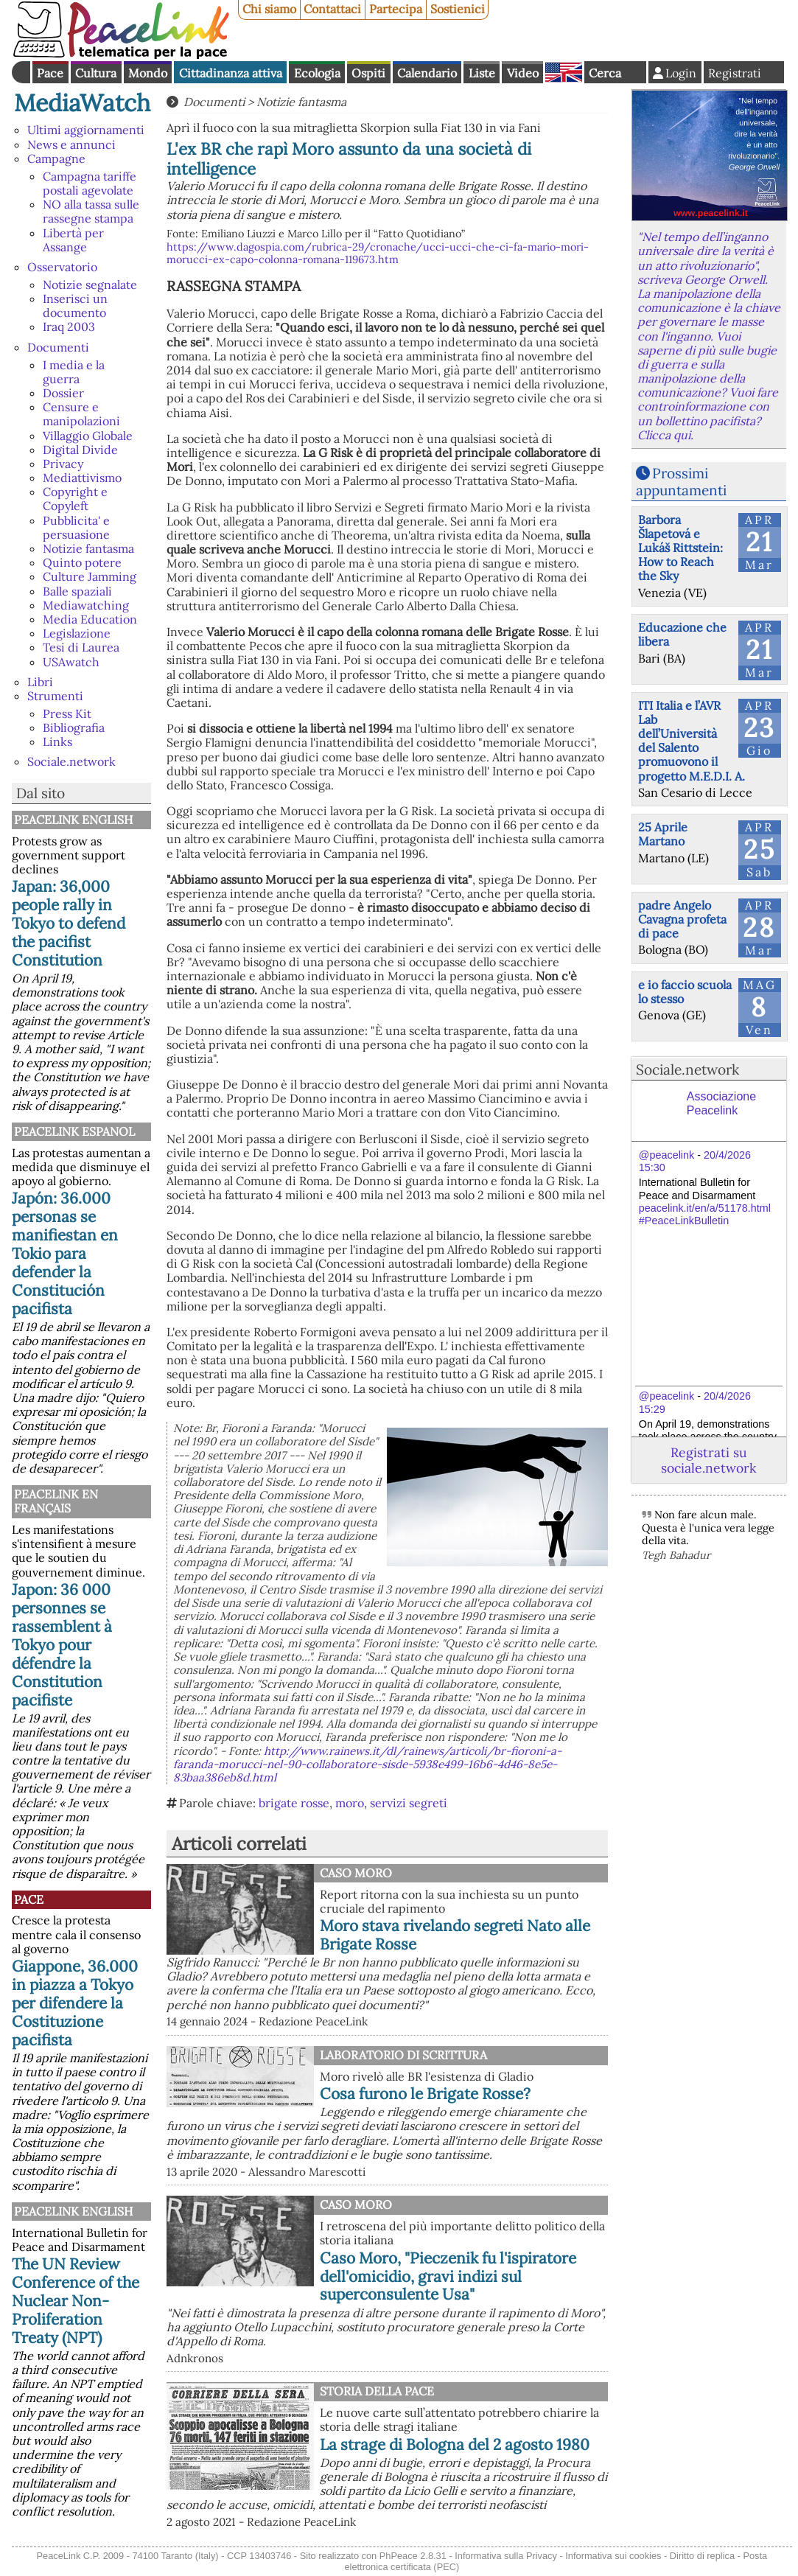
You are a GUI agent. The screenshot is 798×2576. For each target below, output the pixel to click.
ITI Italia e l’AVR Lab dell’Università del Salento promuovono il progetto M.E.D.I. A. (691, 740)
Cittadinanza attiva (230, 73)
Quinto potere (82, 562)
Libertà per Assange (73, 240)
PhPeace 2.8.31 (413, 2555)
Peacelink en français (56, 1501)
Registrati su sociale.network (708, 1460)
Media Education (90, 619)
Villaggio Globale (88, 435)
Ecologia (317, 73)
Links (57, 741)
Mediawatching (86, 605)
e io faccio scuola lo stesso (685, 991)
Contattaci (332, 8)
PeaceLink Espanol (74, 1131)
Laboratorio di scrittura (403, 2055)
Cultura (95, 73)
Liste (482, 73)
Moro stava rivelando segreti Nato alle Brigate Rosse (455, 1935)
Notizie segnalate (90, 284)
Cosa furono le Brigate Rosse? (425, 2094)
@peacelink (666, 1155)
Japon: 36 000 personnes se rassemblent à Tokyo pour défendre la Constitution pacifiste (62, 1645)
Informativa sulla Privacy (506, 2555)
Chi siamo (269, 8)
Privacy (63, 463)
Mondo (147, 73)
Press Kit (67, 713)
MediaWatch (82, 103)
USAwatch (71, 662)
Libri (40, 681)
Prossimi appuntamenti (681, 481)
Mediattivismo (82, 477)
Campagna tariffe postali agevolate (89, 183)
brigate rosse (294, 1802)
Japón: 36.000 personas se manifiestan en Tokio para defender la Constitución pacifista (65, 1253)
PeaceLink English (73, 819)
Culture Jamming (89, 576)
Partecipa (395, 8)
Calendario (427, 73)
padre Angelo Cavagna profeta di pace (682, 919)
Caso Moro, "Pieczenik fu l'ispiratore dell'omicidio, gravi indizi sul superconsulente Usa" (448, 2276)
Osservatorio (62, 266)
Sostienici (457, 8)
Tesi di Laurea (81, 647)
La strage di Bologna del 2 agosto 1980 (454, 2444)
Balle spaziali (77, 591)
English (563, 72)
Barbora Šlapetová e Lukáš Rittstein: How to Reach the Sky (680, 548)
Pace (50, 73)
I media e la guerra (74, 371)
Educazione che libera (682, 634)
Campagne (56, 158)
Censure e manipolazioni (81, 413)
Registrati (734, 73)
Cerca (605, 73)
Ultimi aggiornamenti (85, 129)
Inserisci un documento (75, 305)
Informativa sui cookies (613, 2555)
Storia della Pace (377, 2391)
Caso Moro (356, 1872)
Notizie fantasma (88, 548)
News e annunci (71, 144)
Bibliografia (74, 727)
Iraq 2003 (69, 326)
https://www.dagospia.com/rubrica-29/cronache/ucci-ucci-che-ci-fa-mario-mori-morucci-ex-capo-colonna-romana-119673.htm (378, 253)
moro (349, 1802)
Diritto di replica (702, 2555)
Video (523, 73)
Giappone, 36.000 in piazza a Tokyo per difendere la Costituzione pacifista (75, 2003)
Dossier (63, 392)
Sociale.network (71, 761)
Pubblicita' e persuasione (76, 527)
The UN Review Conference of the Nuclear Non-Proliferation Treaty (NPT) (75, 2301)
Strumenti (55, 695)
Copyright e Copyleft (75, 498)
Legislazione (77, 633)
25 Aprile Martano (662, 834)
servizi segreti (408, 1802)
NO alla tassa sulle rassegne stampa (91, 211)
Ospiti (368, 73)
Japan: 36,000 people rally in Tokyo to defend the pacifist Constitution (68, 923)
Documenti (58, 347)
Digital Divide (80, 449)
